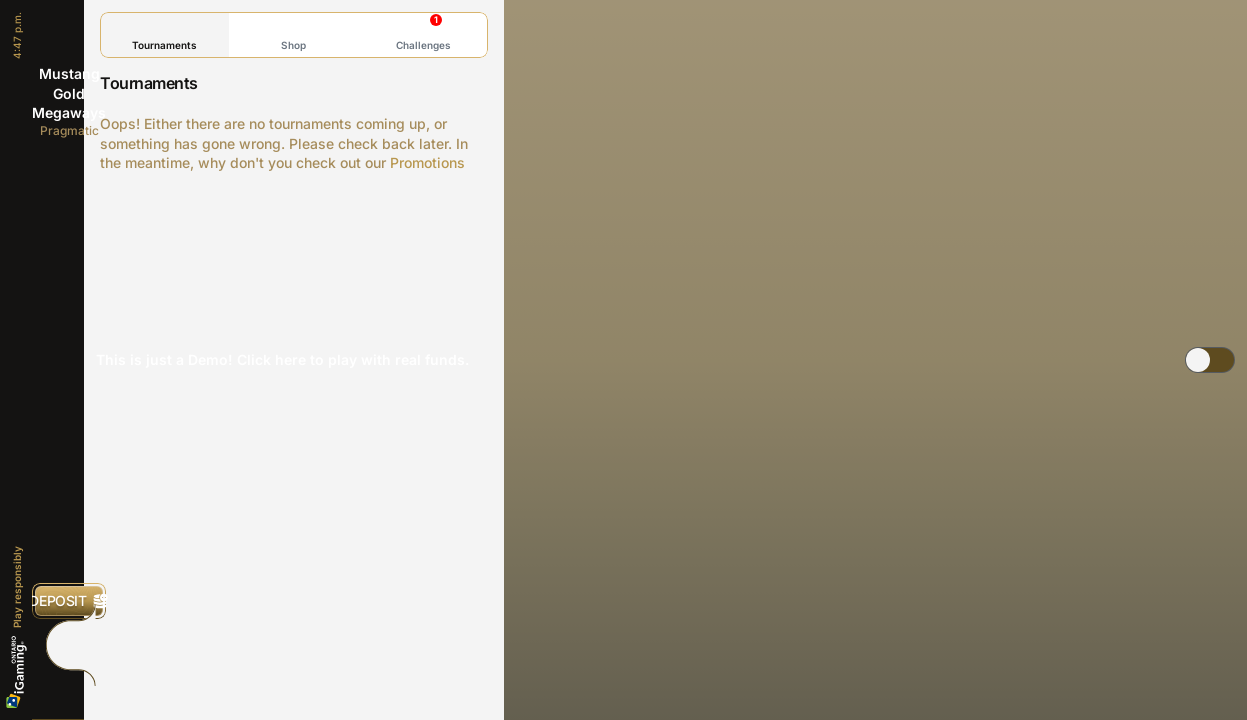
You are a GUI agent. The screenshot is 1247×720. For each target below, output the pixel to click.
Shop (293, 34)
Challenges (423, 32)
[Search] (69, 689)
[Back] (69, 30)
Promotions (427, 162)
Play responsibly (17, 587)
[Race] (69, 645)
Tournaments (164, 34)
